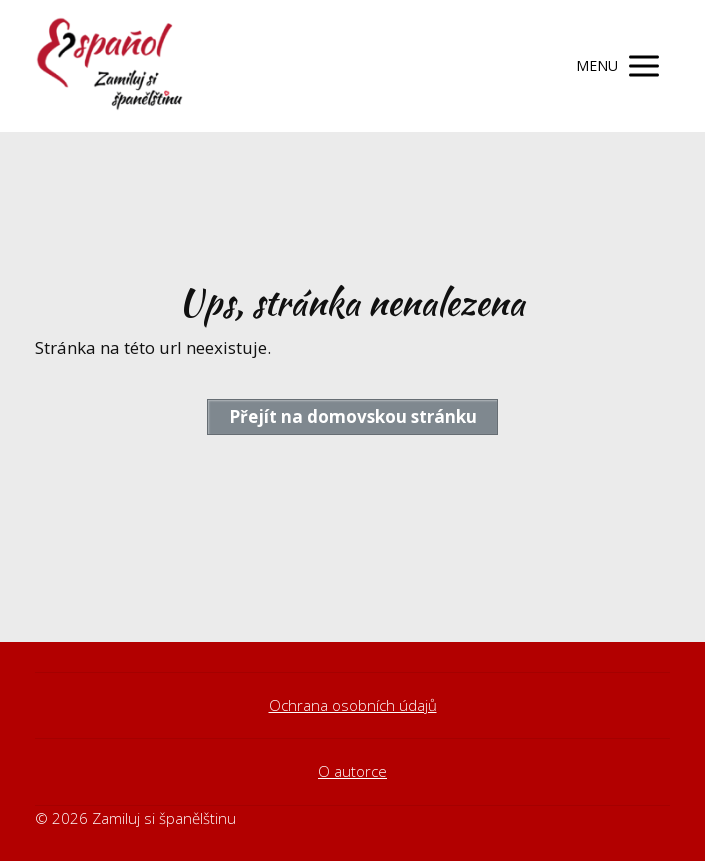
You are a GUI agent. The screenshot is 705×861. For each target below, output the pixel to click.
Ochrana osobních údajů (353, 705)
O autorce (352, 771)
